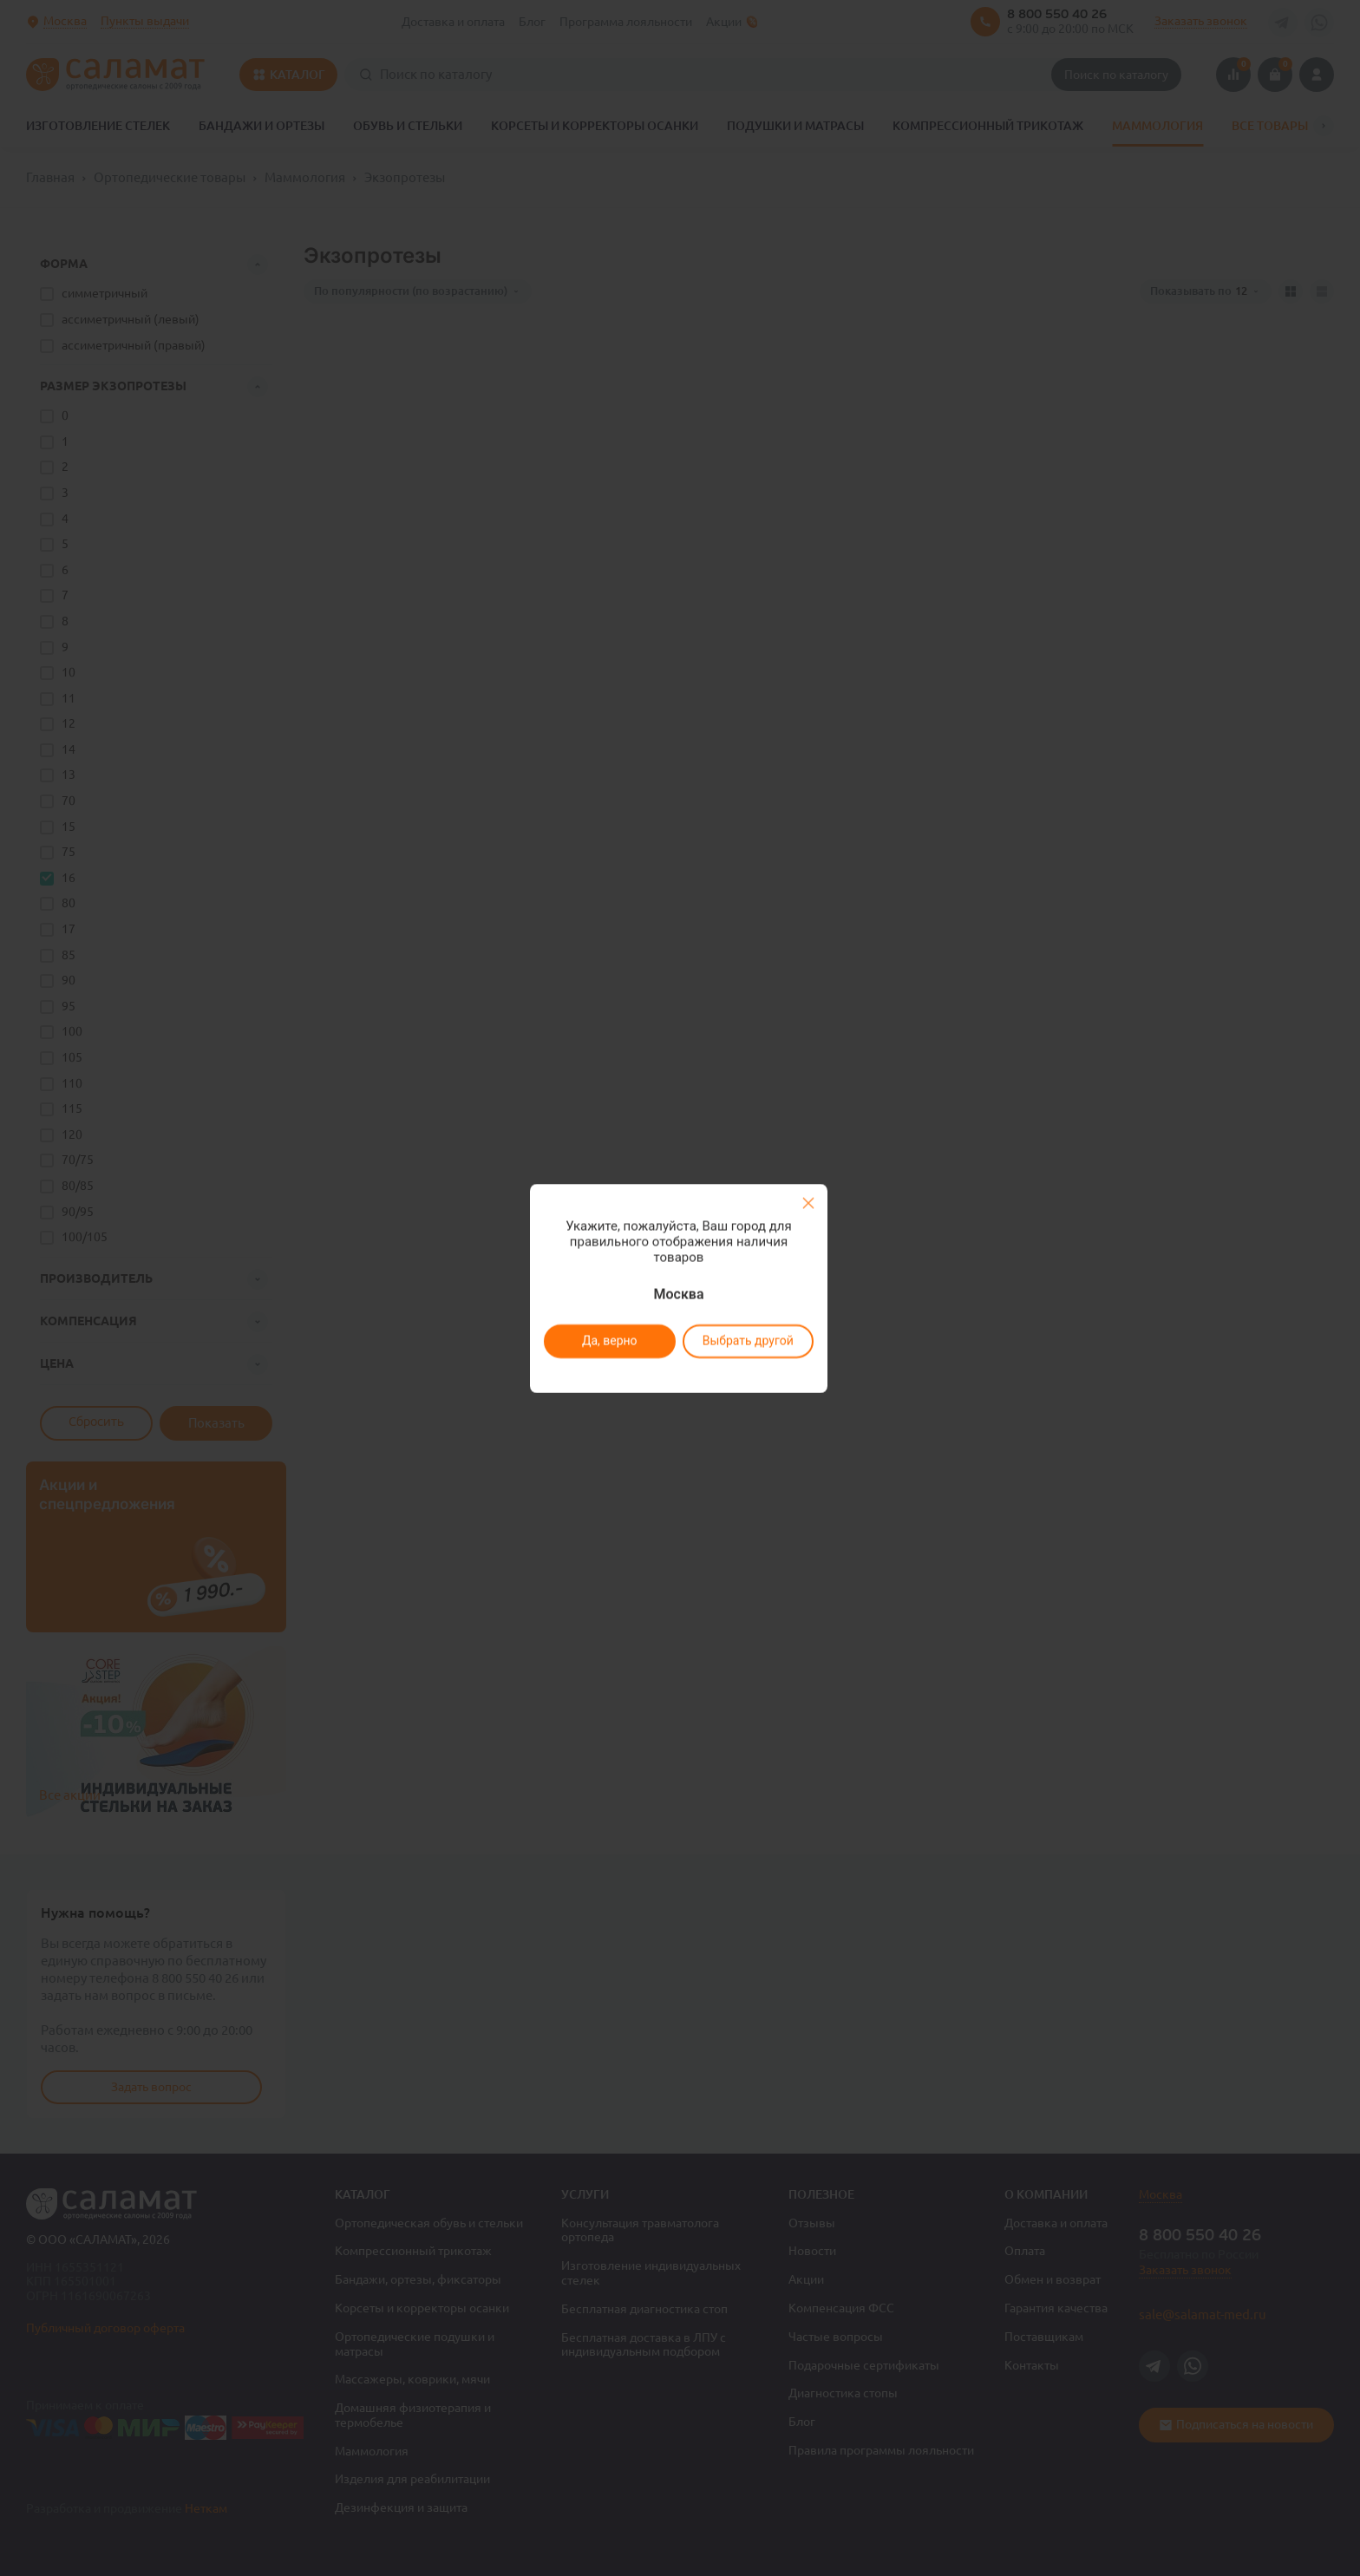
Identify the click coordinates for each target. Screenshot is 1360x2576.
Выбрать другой (747, 1341)
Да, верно (609, 1341)
